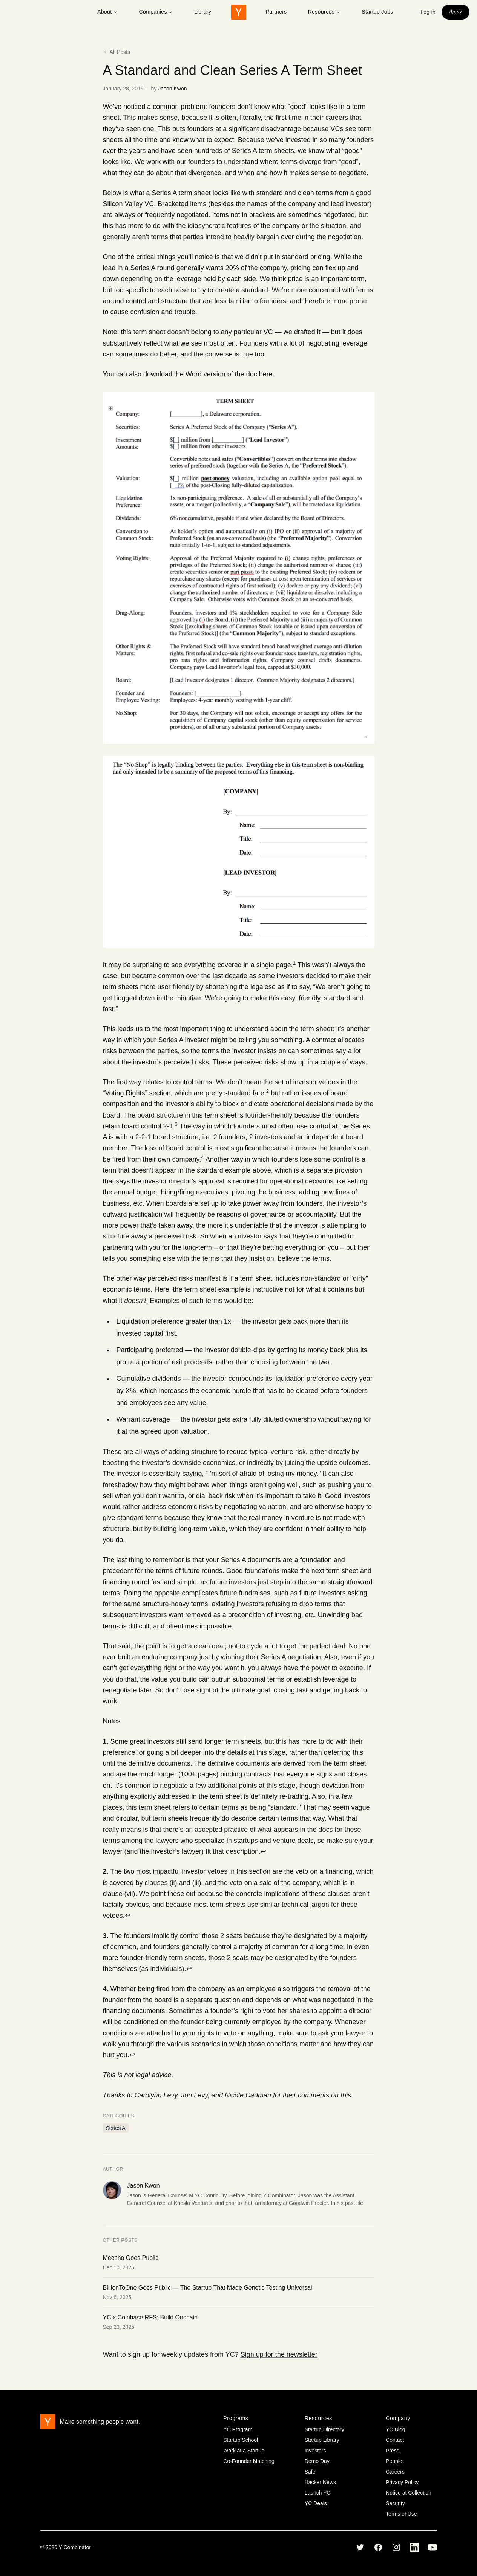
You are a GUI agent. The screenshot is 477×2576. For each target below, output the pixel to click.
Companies (156, 12)
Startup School (240, 2440)
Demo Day (317, 2461)
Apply (455, 11)
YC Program (237, 2429)
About (107, 12)
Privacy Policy (402, 2482)
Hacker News (320, 2482)
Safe (310, 2472)
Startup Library (322, 2440)
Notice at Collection (408, 2493)
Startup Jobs (377, 12)
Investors (315, 2451)
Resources (324, 12)
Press (392, 2451)
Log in (428, 12)
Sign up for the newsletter (279, 2354)
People (394, 2461)
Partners (276, 12)
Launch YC (318, 2493)
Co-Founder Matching (248, 2461)
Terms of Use (401, 2514)
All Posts (116, 52)
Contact (395, 2440)
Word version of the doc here (229, 374)
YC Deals (316, 2503)
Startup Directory (324, 2429)
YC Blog (395, 2429)
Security (395, 2503)
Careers (395, 2472)
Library (203, 12)
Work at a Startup (243, 2451)
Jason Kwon (172, 89)
